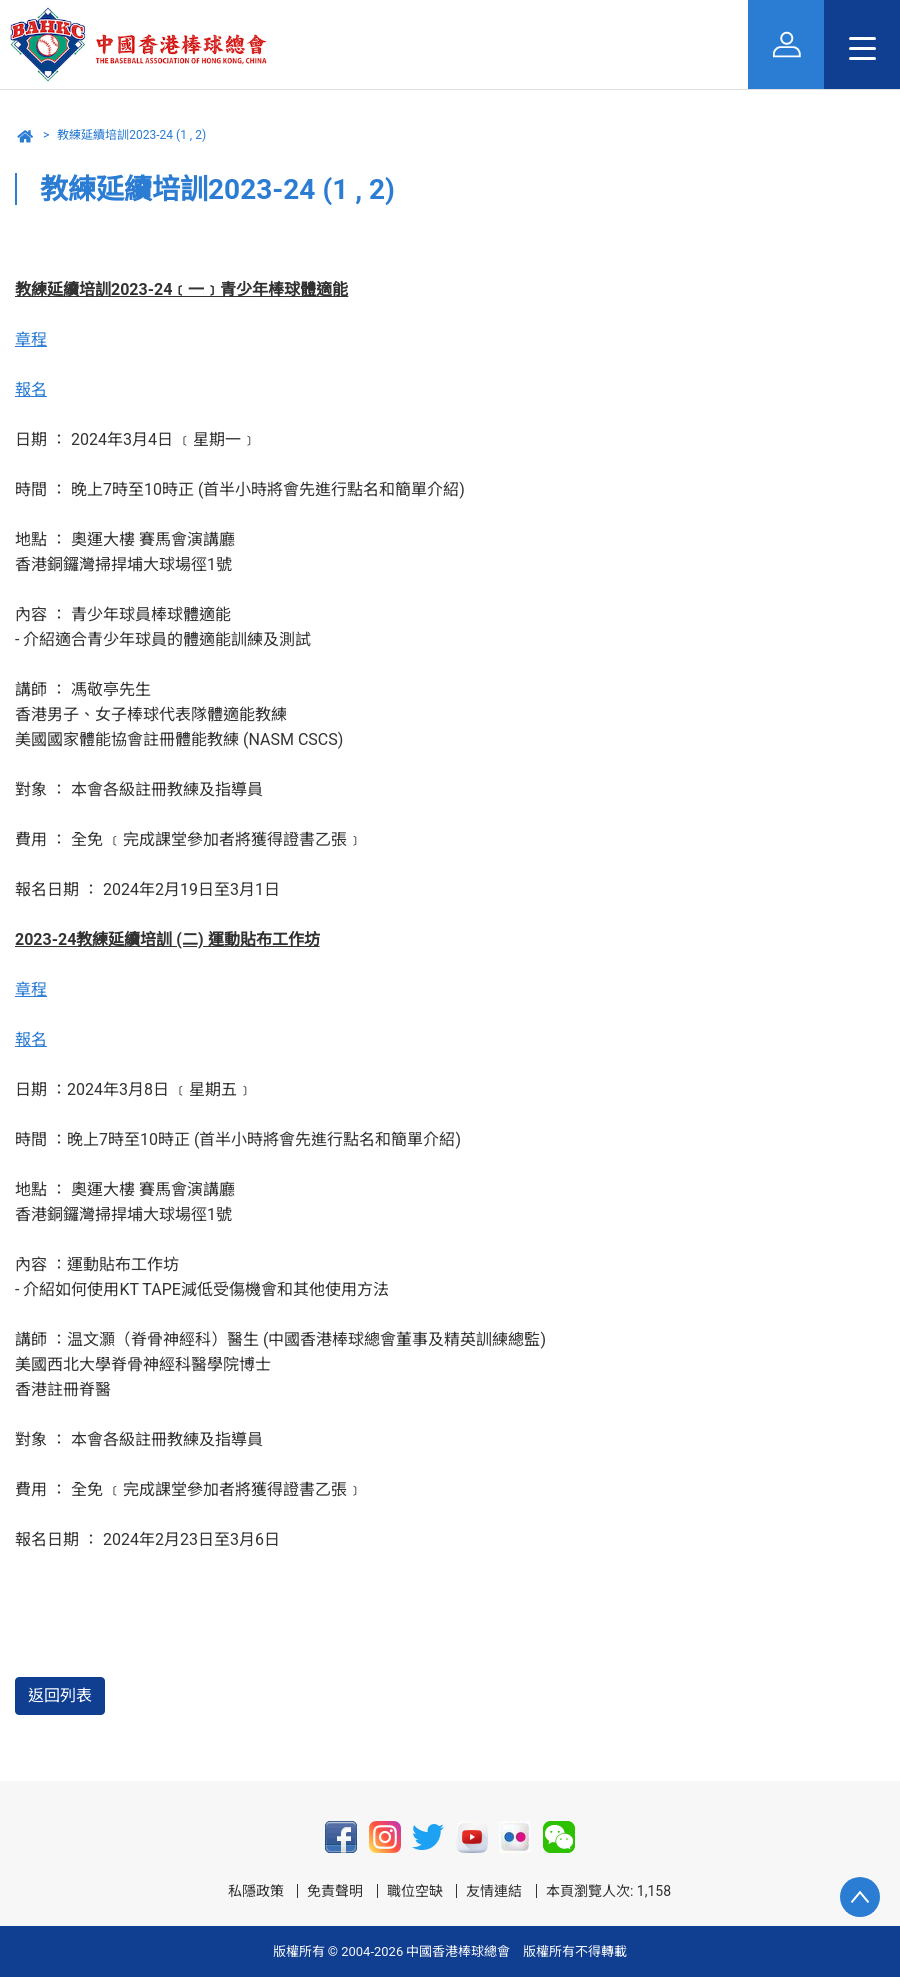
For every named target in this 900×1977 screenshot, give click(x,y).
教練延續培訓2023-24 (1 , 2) (131, 135)
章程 (31, 339)
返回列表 (60, 1695)
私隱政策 (256, 1891)
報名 (31, 389)
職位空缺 (415, 1891)
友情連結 (494, 1891)
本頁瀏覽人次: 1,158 (608, 1891)
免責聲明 (335, 1891)
